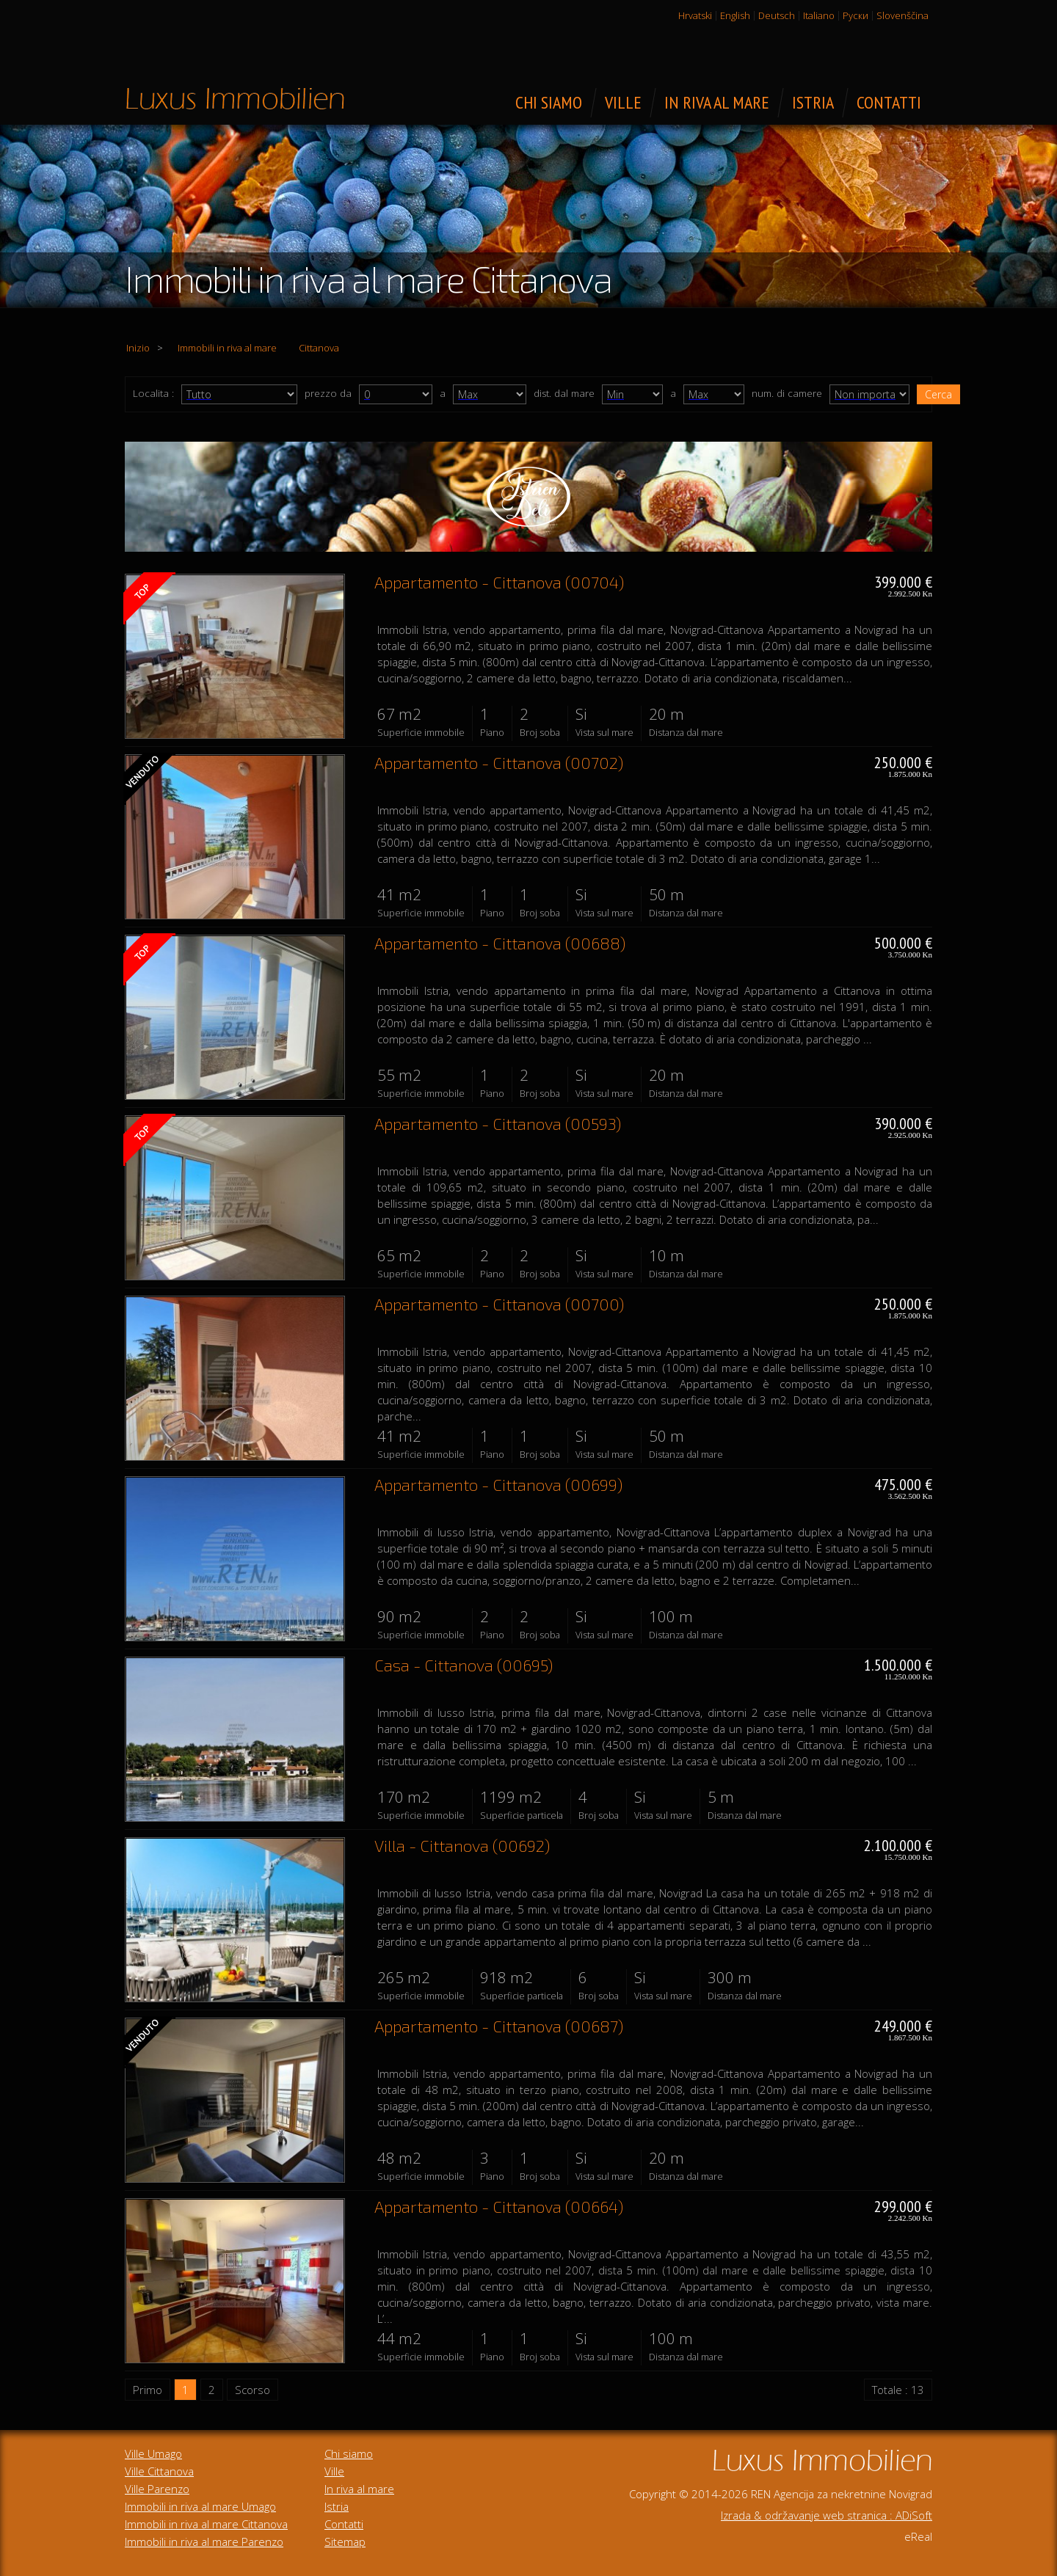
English (735, 15)
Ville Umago (153, 2453)
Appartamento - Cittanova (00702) (498, 762)
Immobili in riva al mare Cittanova (206, 2524)
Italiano (819, 15)
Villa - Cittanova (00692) (462, 1845)
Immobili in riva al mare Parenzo (204, 2541)
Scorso (252, 2389)
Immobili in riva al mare (227, 347)
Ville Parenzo (157, 2488)
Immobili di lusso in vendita (235, 98)
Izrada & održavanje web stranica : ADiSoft (826, 2515)
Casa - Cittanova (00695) (463, 1664)
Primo (147, 2389)
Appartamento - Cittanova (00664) (498, 2206)
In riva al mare (359, 2488)
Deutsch (776, 15)
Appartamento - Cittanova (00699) (498, 1484)
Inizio (138, 347)
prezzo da (328, 393)
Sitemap (345, 2541)
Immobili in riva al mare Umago (200, 2506)
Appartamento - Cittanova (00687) (498, 2025)
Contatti (343, 2524)
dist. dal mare (564, 393)
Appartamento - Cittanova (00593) (497, 1123)
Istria (336, 2506)
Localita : (153, 393)
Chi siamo (348, 2453)
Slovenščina (902, 15)
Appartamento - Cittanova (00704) (499, 581)
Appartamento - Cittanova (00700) (499, 1303)
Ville (334, 2471)
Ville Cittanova (159, 2471)
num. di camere (787, 393)
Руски (855, 15)
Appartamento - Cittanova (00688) (499, 942)
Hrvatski (695, 15)
